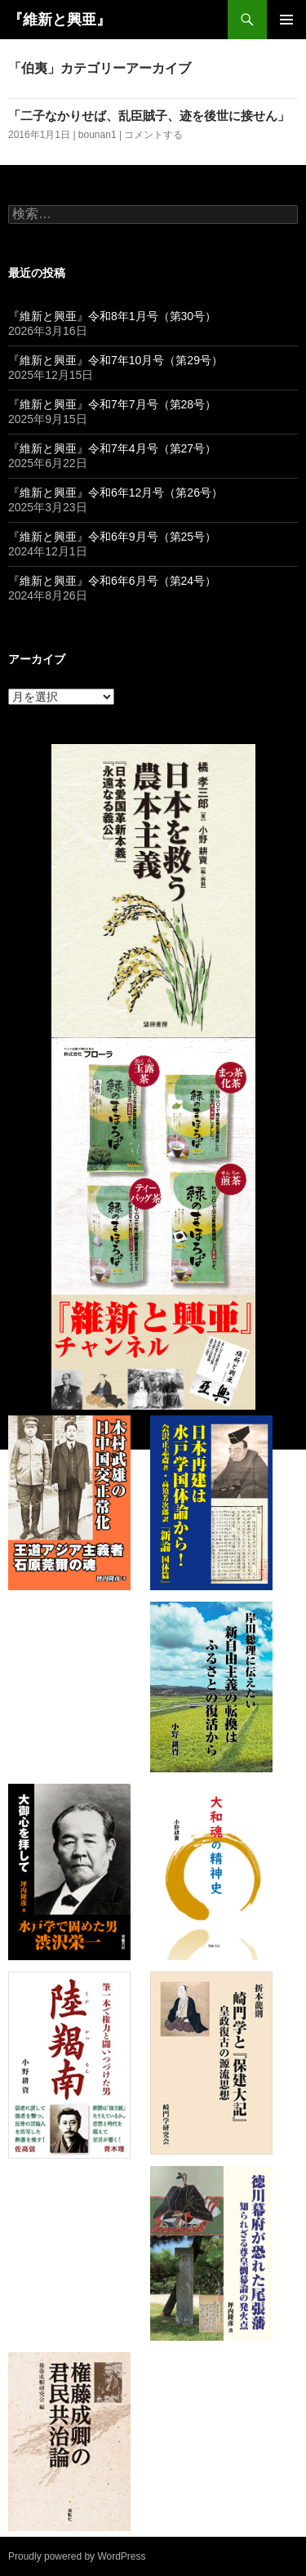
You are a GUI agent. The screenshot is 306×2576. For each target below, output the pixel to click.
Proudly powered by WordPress (77, 2556)
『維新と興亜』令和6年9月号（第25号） (112, 536)
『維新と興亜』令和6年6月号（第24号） (112, 580)
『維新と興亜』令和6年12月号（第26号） (115, 492)
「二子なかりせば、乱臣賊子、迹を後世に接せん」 (149, 116)
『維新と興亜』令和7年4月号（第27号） (112, 448)
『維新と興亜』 (59, 19)
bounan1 (97, 134)
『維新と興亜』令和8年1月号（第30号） (112, 316)
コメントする (153, 134)
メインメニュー (286, 19)
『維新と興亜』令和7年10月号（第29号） (115, 360)
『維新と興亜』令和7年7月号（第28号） (112, 404)
